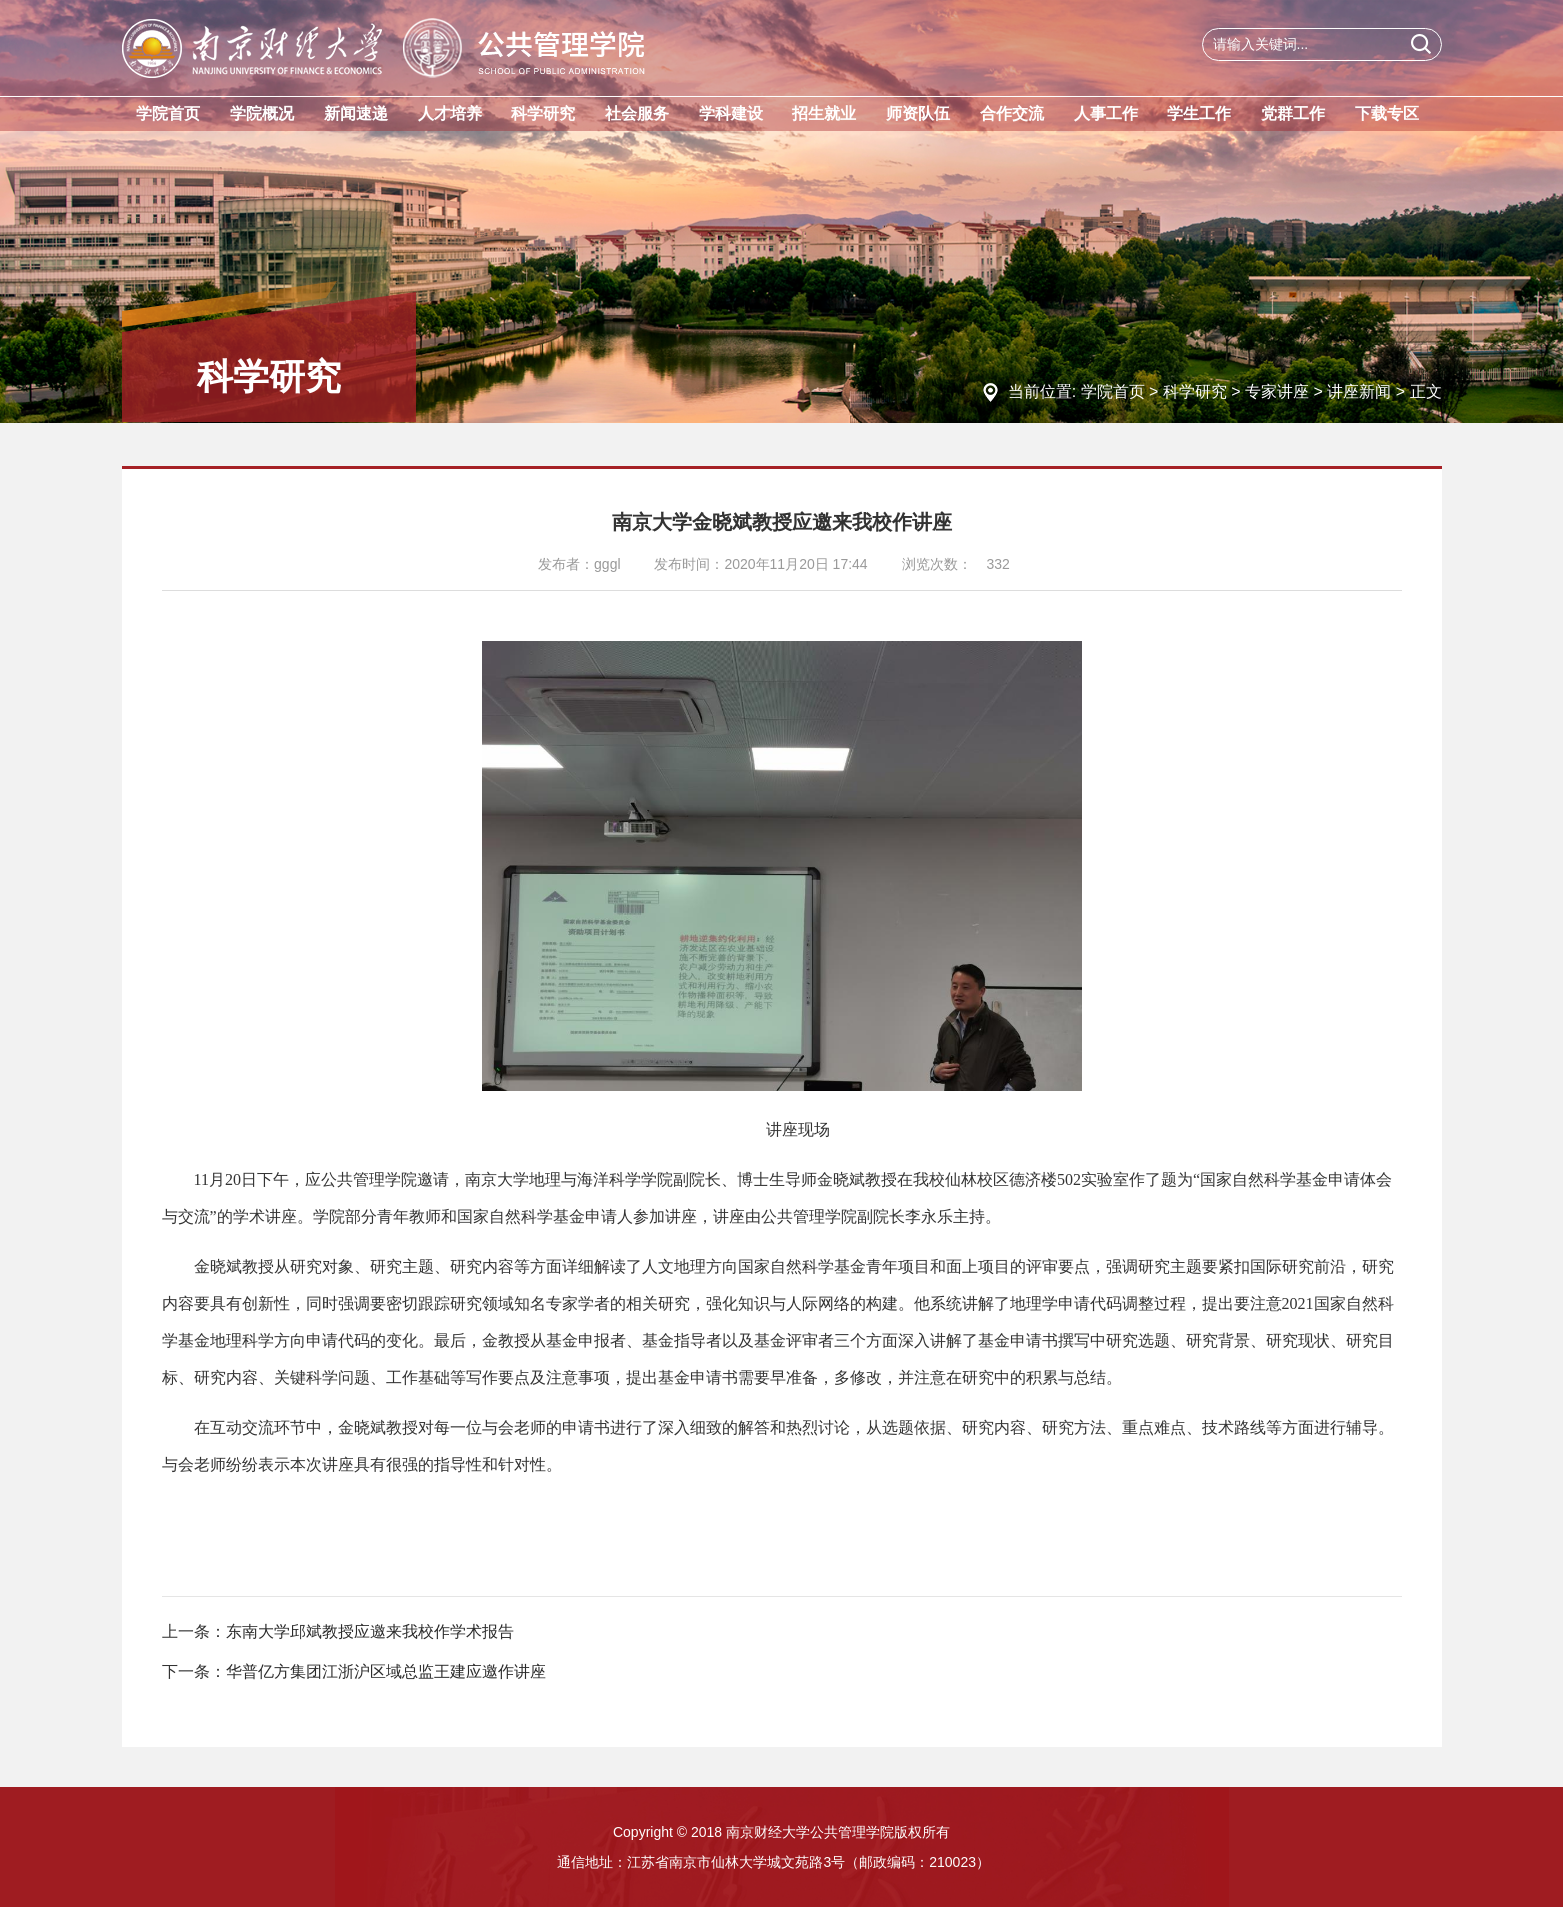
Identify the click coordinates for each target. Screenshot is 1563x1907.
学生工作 (1199, 113)
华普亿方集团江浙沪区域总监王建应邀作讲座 (386, 1671)
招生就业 (824, 113)
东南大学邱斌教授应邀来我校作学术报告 (370, 1631)
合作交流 (1012, 113)
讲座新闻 (1359, 391)
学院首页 (168, 113)
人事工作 (1106, 113)
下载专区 (1387, 113)
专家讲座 (1277, 391)
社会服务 (637, 113)
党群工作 (1293, 113)
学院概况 (262, 113)
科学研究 (543, 113)
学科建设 (731, 113)
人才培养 (450, 113)
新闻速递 (356, 113)
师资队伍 (918, 113)
